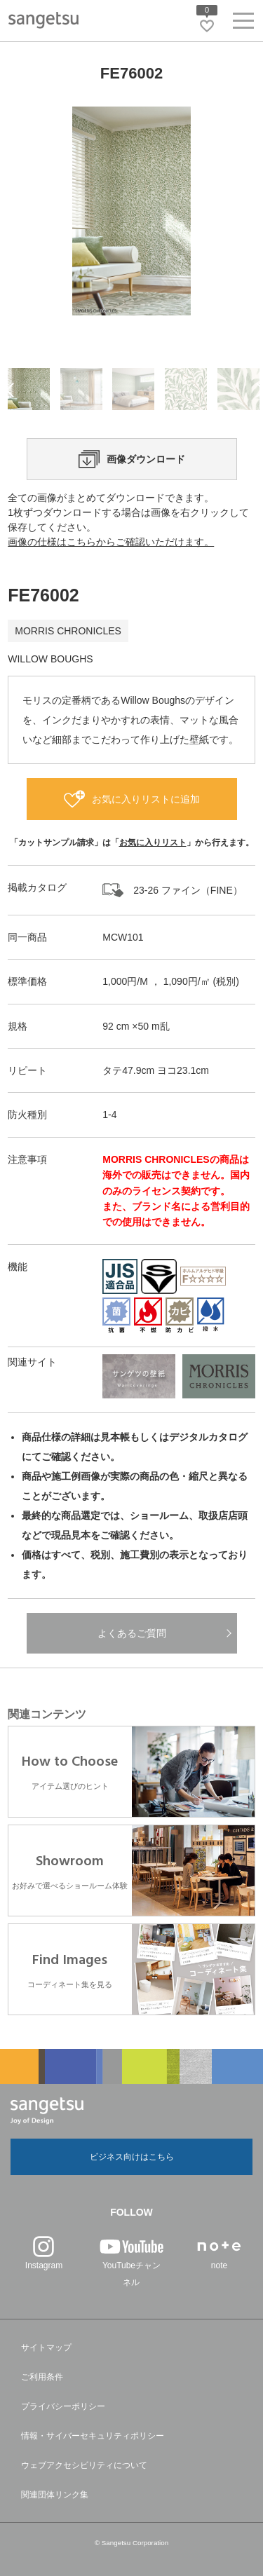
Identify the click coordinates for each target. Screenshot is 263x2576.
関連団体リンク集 (54, 2495)
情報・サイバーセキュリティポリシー (92, 2436)
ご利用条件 (42, 2377)
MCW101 (122, 937)
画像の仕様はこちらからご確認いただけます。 (111, 541)
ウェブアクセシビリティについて (84, 2465)
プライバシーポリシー (63, 2406)
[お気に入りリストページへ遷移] (207, 26)
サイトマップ (46, 2347)
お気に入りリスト (153, 842)
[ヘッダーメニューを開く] (243, 23)
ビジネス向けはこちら (132, 2157)
